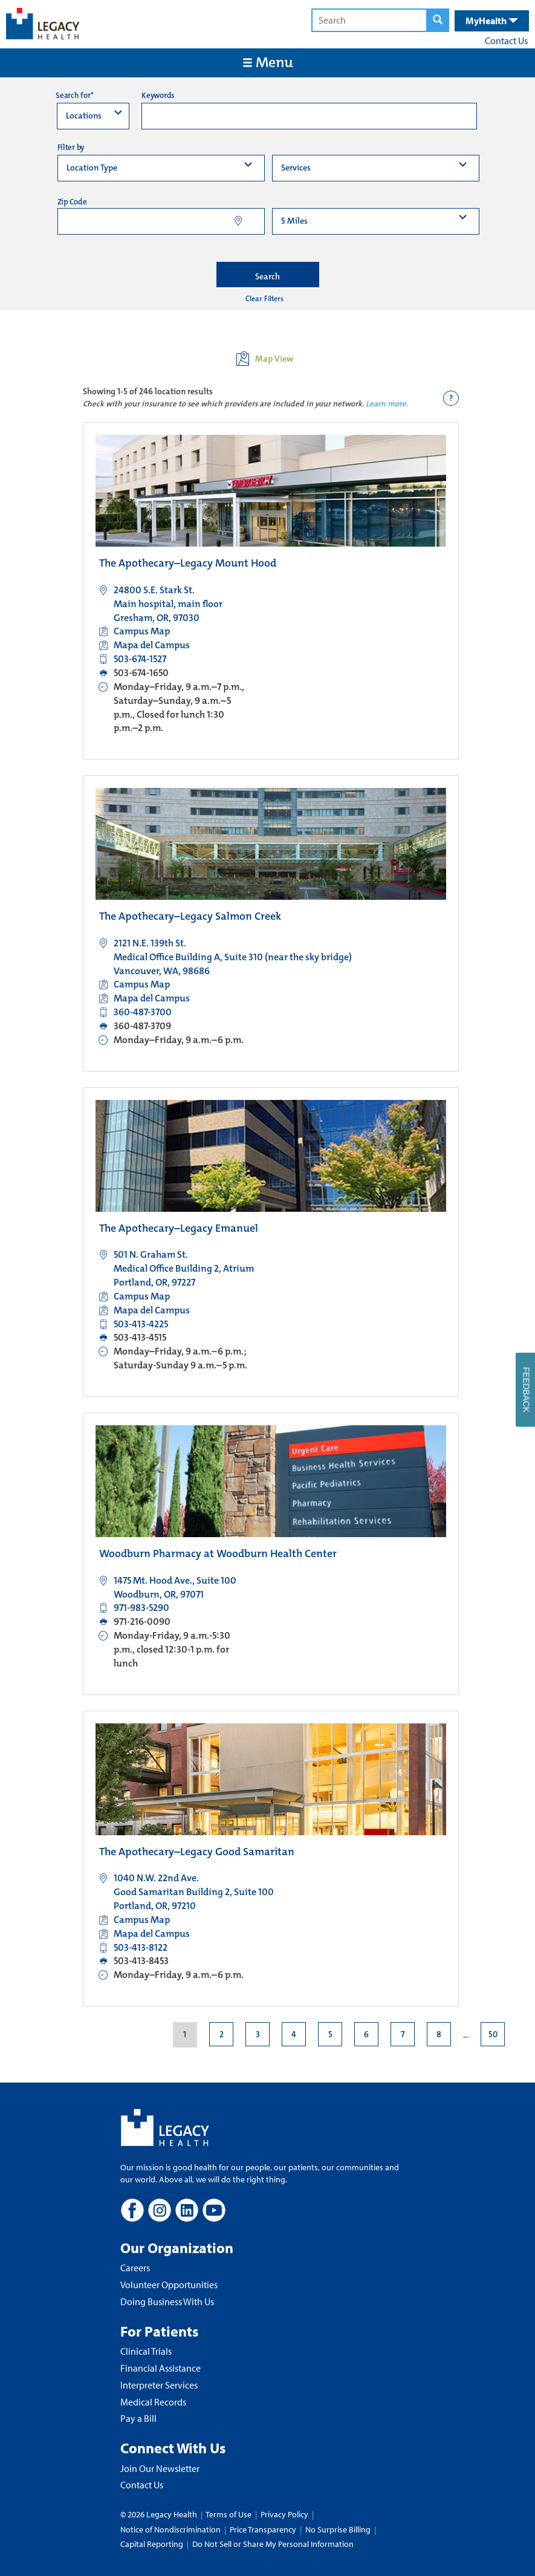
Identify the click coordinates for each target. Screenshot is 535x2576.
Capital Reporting (151, 2544)
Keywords (158, 95)
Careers (135, 2268)
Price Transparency (263, 2529)
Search (267, 276)
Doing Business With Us (167, 2301)
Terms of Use (229, 2514)
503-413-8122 (140, 1947)
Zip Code (72, 202)
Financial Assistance (160, 2368)
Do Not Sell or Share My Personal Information (273, 2544)
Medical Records (153, 2402)
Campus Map (142, 631)
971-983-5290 (141, 1607)
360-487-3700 (143, 1012)
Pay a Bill (138, 2418)
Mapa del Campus (152, 645)
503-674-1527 (140, 658)
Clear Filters (264, 299)
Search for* (74, 95)
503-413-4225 (141, 1324)
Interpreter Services (159, 2385)
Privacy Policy (284, 2514)
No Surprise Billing (338, 2529)
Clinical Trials (146, 2351)
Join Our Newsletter (159, 2468)
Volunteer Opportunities (169, 2284)
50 (492, 2034)
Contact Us (506, 40)
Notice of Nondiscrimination (170, 2529)
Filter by (71, 147)
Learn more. (387, 403)
